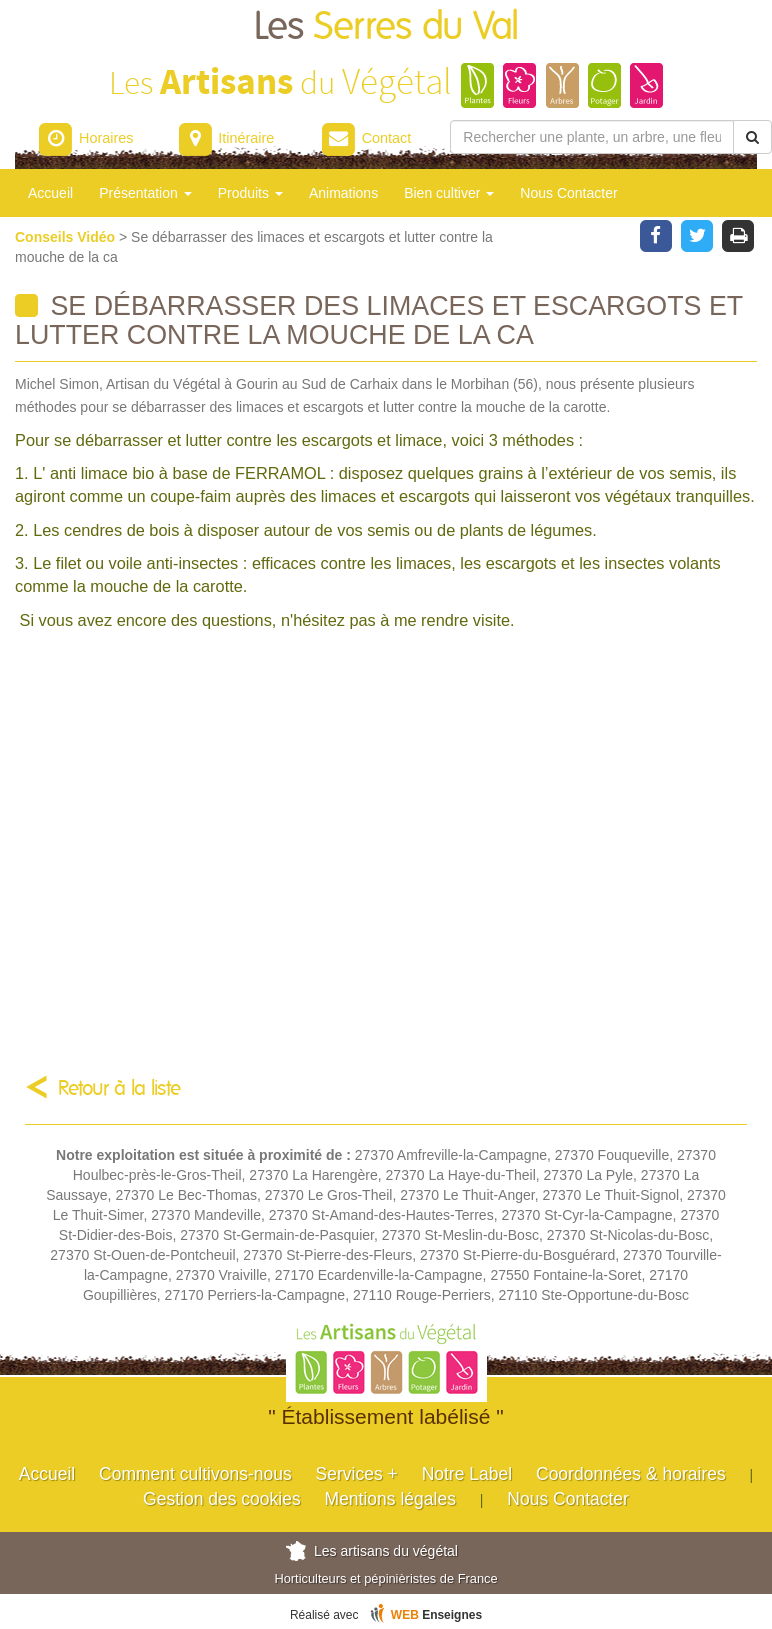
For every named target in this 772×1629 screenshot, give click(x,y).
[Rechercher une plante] (592, 137)
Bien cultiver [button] (449, 193)
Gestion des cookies (222, 1499)
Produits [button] (250, 193)
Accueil (50, 193)
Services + (357, 1474)
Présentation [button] (145, 193)
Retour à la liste (119, 1088)
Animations (343, 193)
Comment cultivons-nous (195, 1474)
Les (386, 27)
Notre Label (467, 1474)
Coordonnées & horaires (631, 1474)
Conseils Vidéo (67, 237)
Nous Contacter (568, 193)
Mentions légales (390, 1499)
